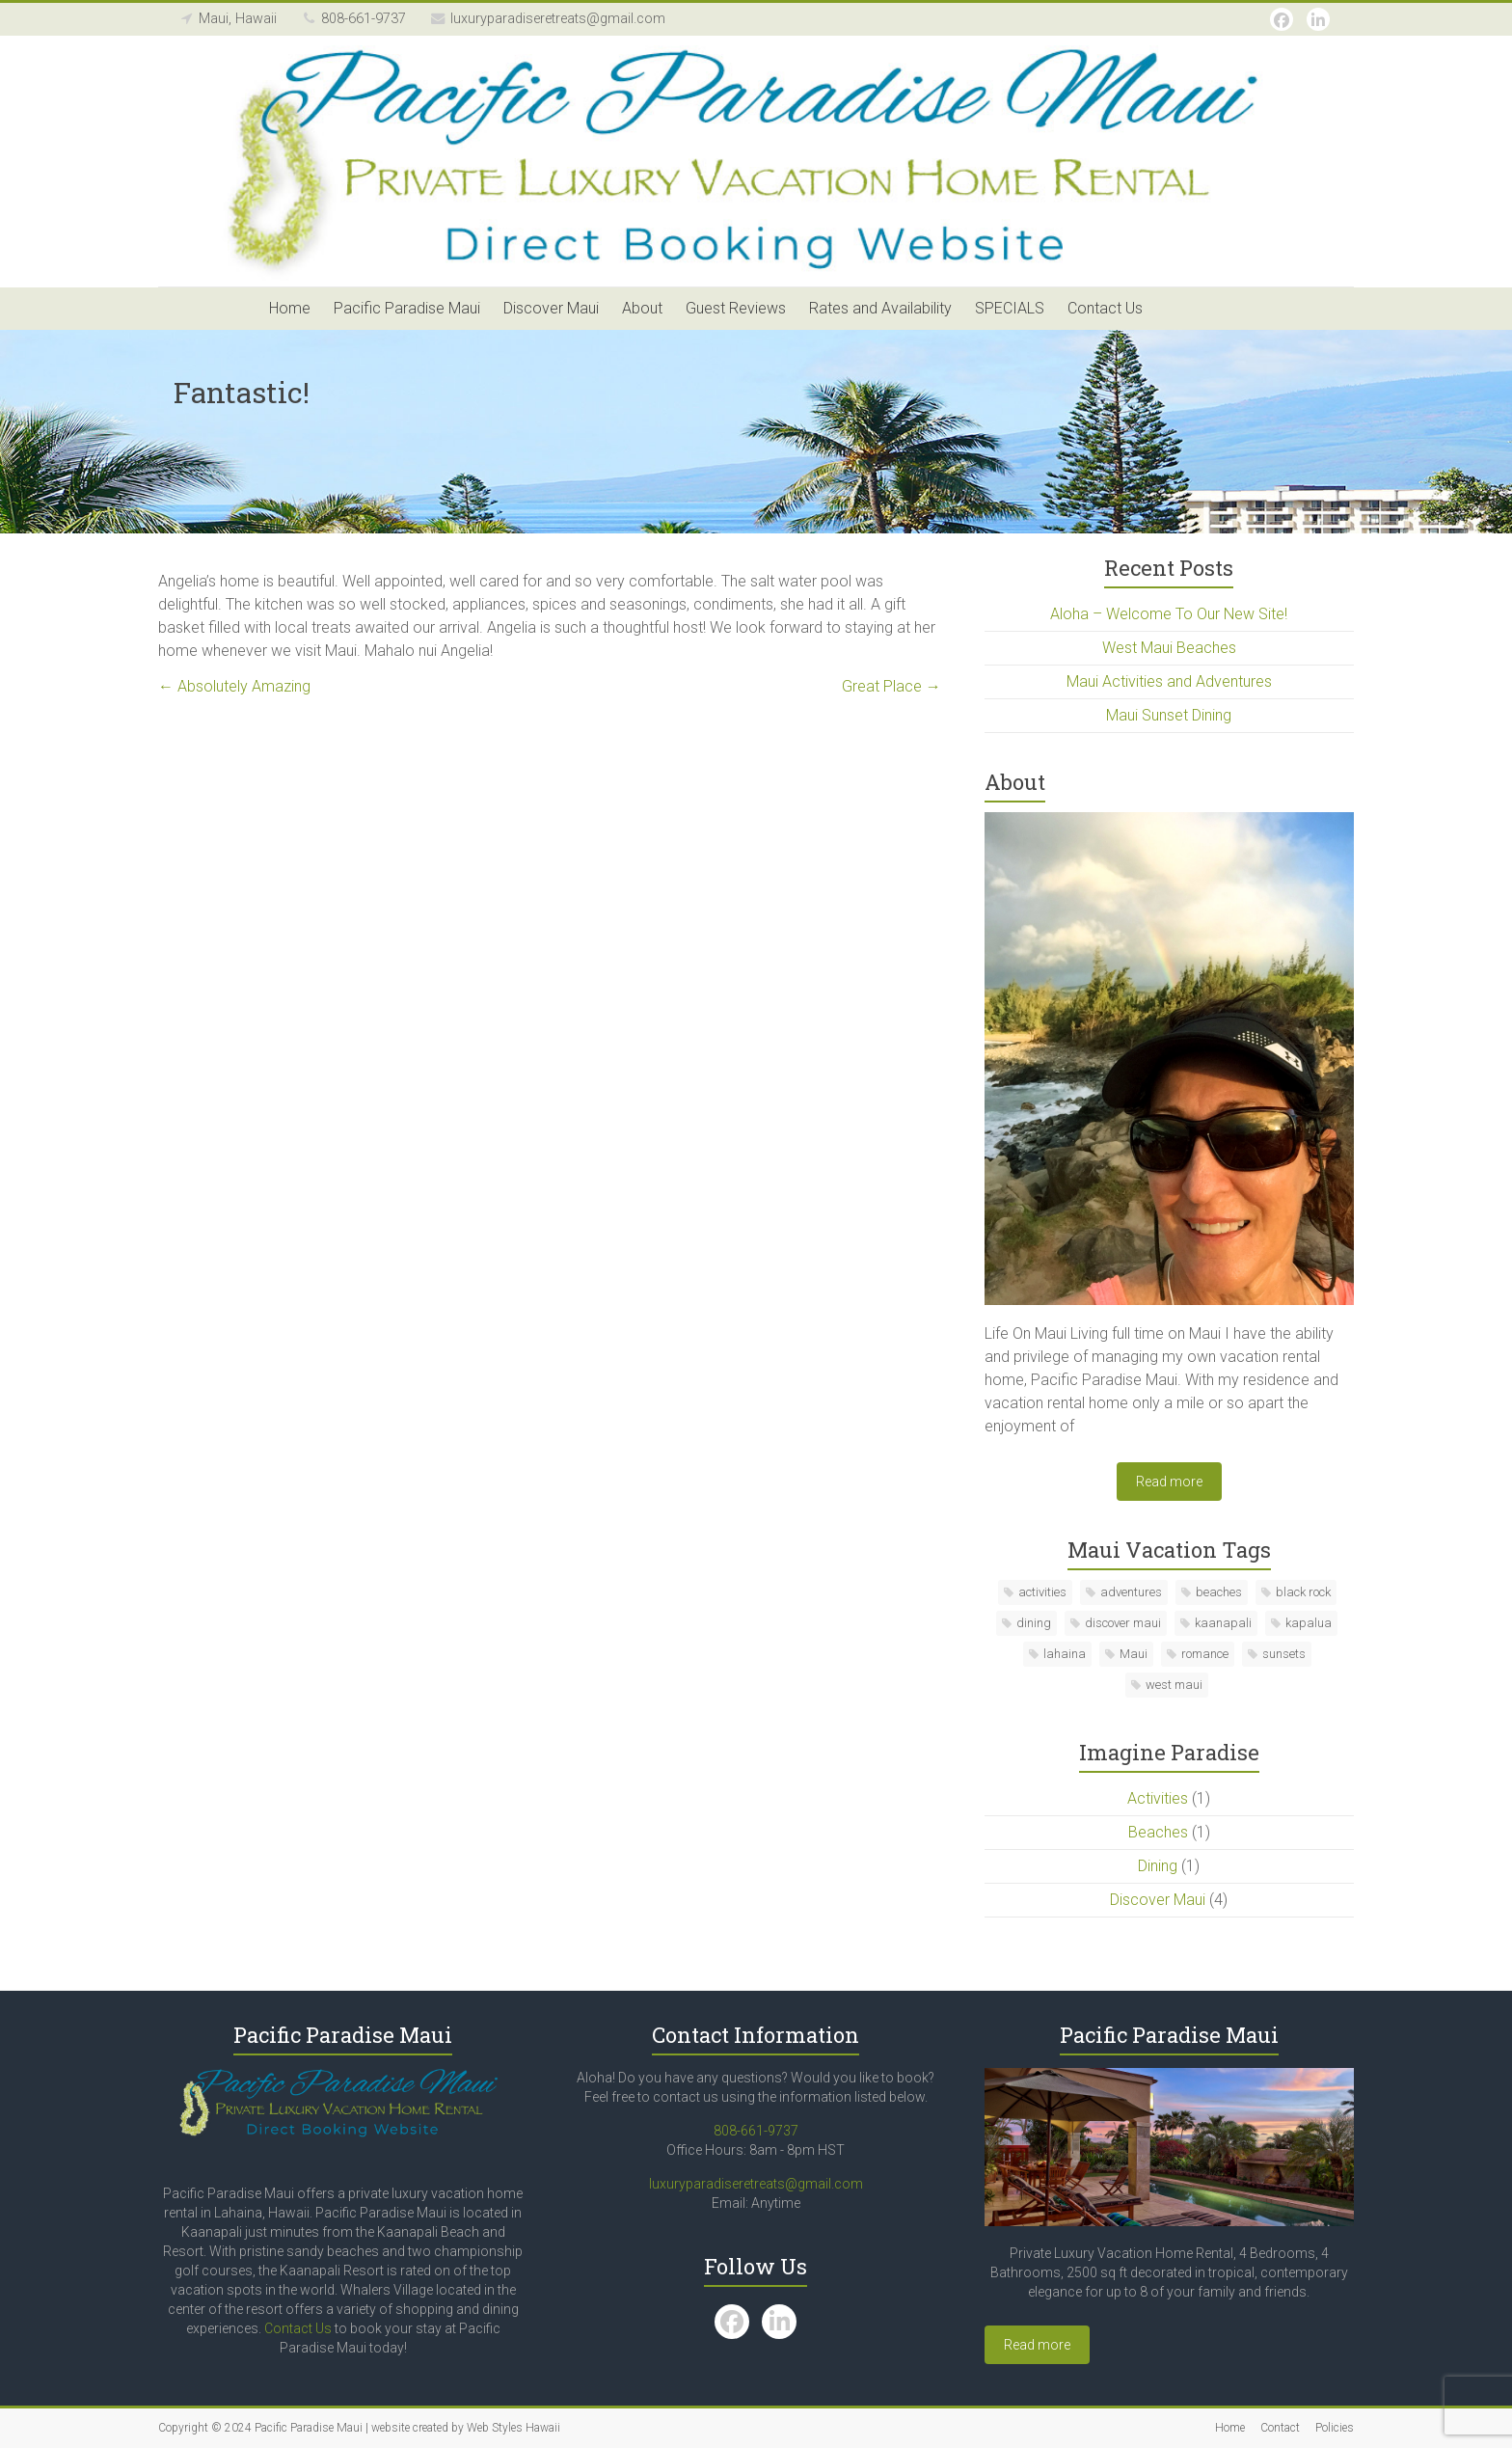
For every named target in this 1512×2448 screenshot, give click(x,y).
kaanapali (1223, 1623)
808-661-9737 (756, 2130)
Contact (1280, 2427)
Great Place (891, 686)
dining (1033, 1623)
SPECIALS (1009, 308)
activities (1042, 1592)
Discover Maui (551, 308)
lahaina (1064, 1653)
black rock (1303, 1592)
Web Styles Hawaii (513, 2427)
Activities (1157, 1798)
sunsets (1284, 1653)
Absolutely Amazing (234, 686)
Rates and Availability (880, 308)
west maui (1174, 1684)
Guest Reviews (736, 308)
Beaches (1158, 1832)
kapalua (1308, 1623)
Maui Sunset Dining (1168, 715)
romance (1204, 1653)
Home (289, 308)
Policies (1334, 2427)
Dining (1157, 1866)
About (642, 308)
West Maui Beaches (1169, 648)
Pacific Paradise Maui (407, 308)
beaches (1219, 1592)
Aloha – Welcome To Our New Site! (1168, 614)
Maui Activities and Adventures (1169, 681)
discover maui (1123, 1623)
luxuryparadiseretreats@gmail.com (756, 2183)
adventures (1131, 1592)
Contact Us (1105, 308)
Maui (1134, 1653)
